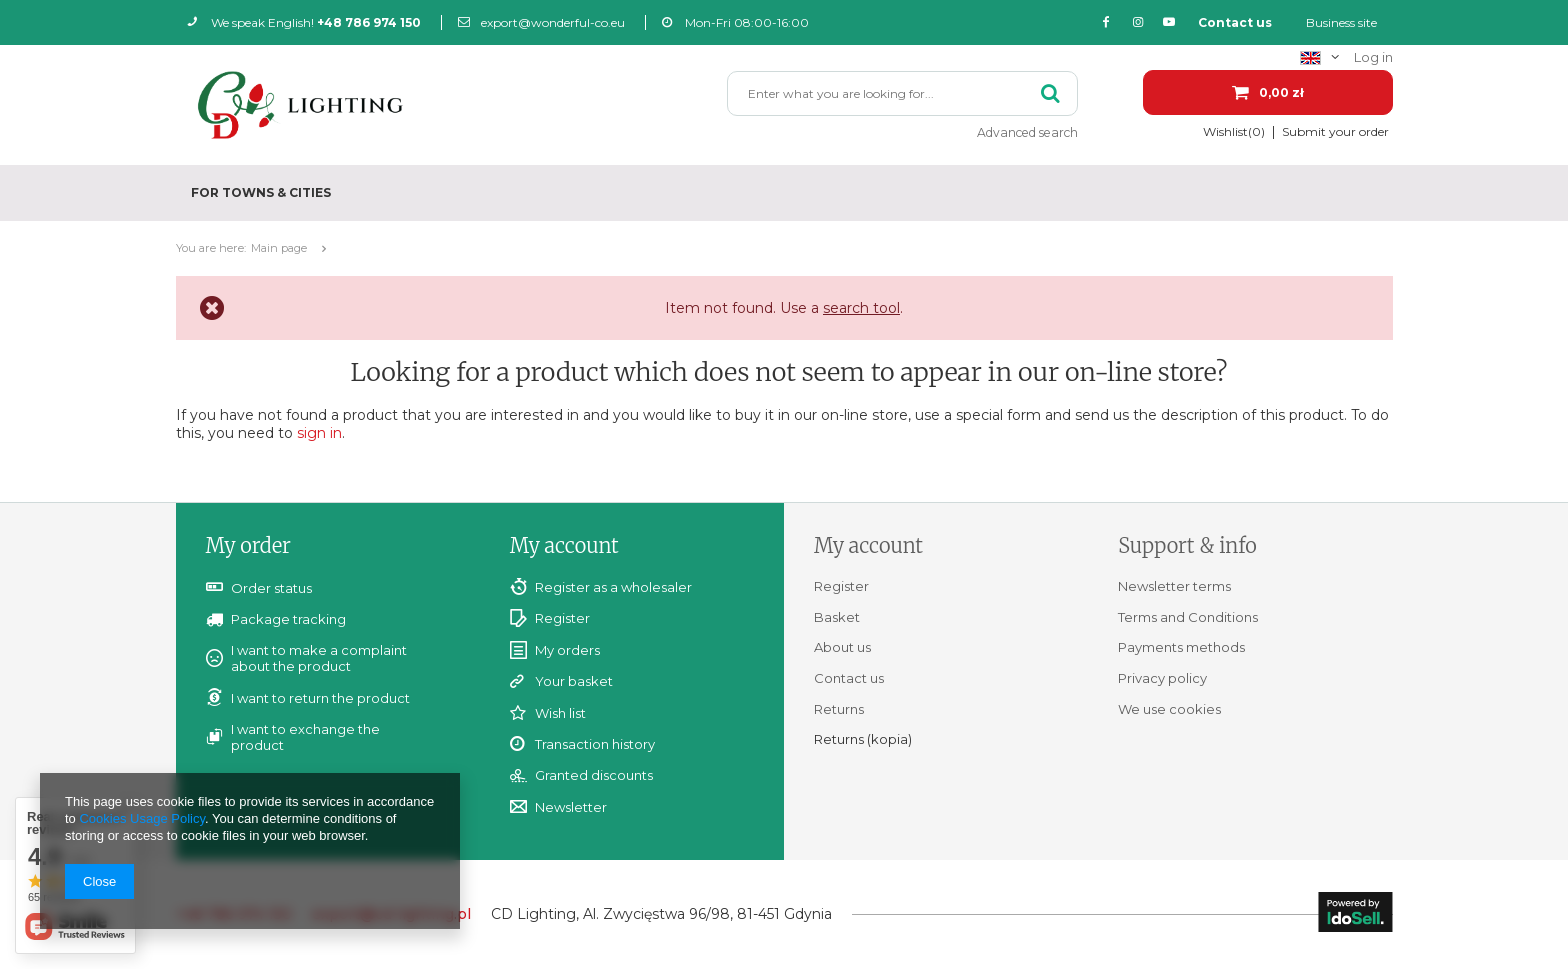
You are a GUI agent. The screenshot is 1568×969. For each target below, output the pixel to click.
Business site (1341, 22)
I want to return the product (320, 698)
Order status (271, 588)
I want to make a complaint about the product (319, 658)
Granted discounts (594, 775)
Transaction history (595, 744)
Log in (1373, 57)
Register (562, 618)
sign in (319, 433)
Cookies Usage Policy (141, 818)
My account (564, 545)
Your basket (574, 681)
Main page (279, 248)
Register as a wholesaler (613, 587)
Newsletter (571, 807)
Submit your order (1335, 131)
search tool (861, 308)
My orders (567, 650)
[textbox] (902, 93)
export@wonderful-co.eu (541, 22)
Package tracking (288, 619)
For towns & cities (261, 192)
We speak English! (304, 22)
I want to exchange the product (305, 737)
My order (248, 545)
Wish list (560, 713)
